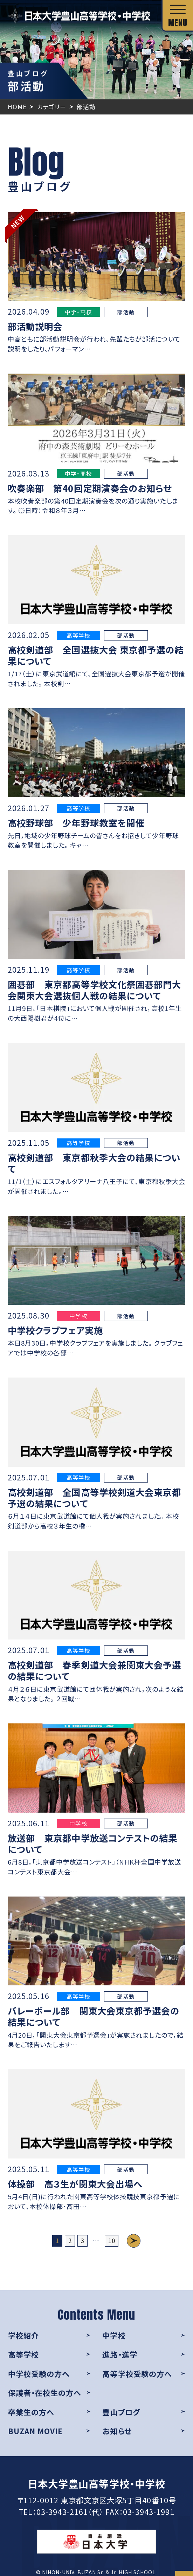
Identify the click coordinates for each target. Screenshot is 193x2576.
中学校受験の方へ (38, 2373)
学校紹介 (23, 2335)
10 (111, 2240)
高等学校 (23, 2354)
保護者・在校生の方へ (44, 2392)
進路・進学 (119, 2354)
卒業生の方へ (31, 2411)
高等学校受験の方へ (137, 2373)
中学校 (113, 2335)
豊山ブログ (121, 2411)
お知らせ (116, 2430)
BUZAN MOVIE (35, 2430)
